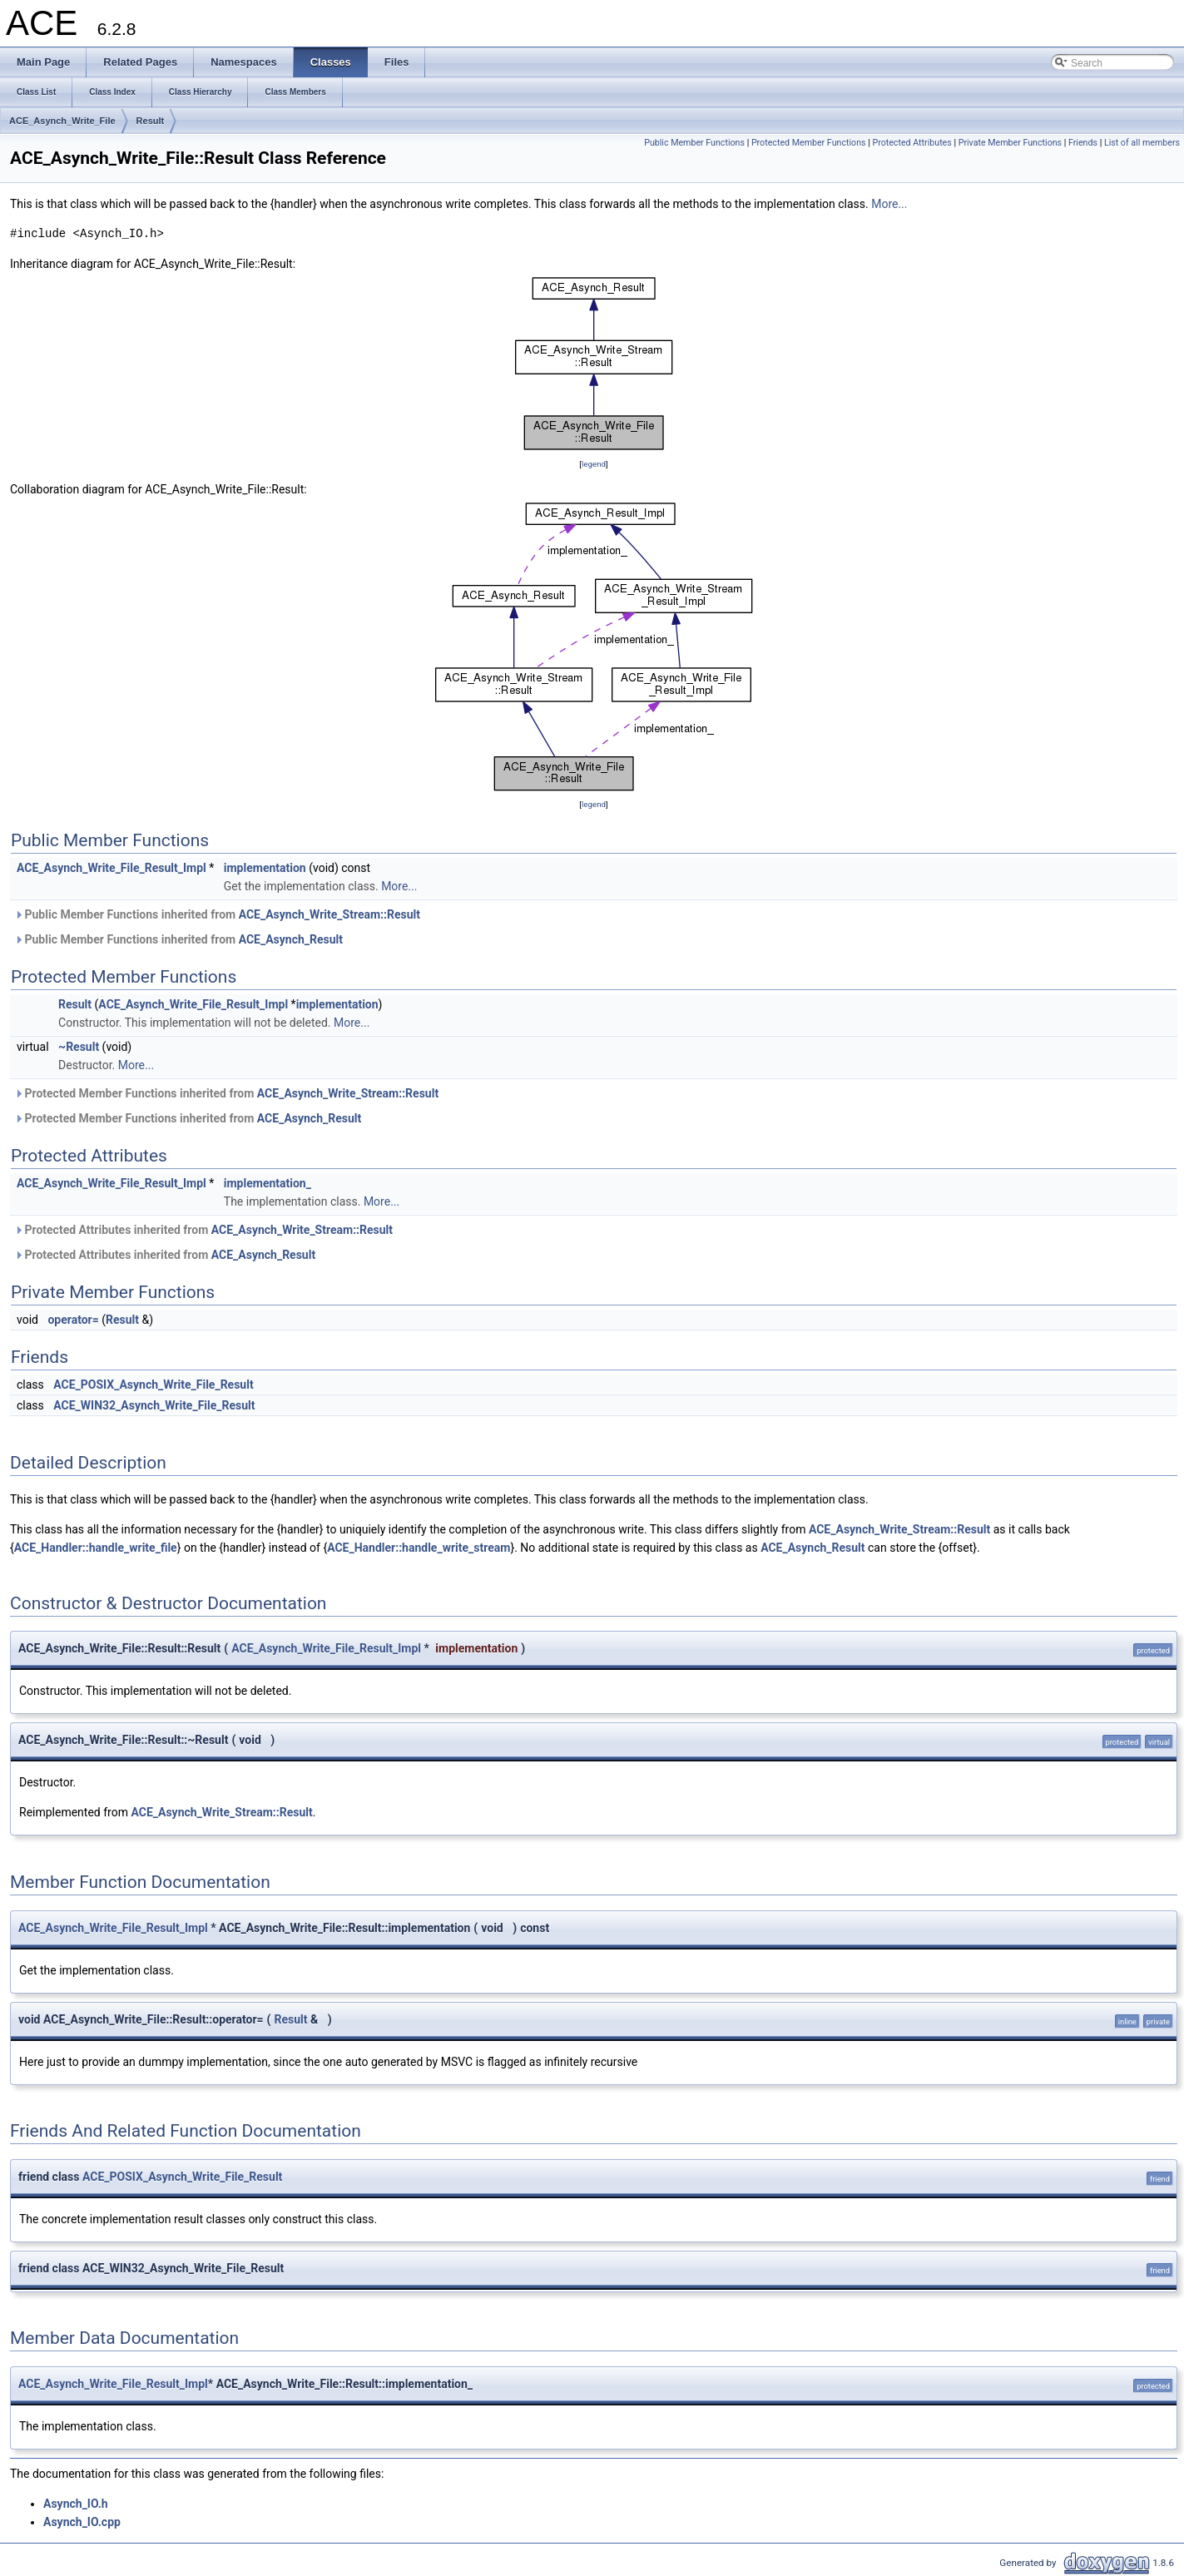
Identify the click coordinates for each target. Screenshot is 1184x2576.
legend (594, 463)
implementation (265, 867)
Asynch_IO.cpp (82, 2522)
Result (150, 121)
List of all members (1142, 142)
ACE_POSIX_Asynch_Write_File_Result (153, 1384)
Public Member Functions (694, 142)
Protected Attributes (911, 142)
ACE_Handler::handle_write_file (95, 1547)
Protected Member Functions (808, 142)
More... (889, 204)
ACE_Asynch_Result (291, 939)
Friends (1082, 142)
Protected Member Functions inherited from (226, 1093)
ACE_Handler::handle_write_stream (418, 1547)
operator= (72, 1319)
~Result (78, 1046)
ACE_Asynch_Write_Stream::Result (329, 914)
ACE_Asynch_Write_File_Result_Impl (111, 867)
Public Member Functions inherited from (217, 914)
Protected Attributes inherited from (203, 1229)
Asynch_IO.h (75, 2503)
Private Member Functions (1010, 142)
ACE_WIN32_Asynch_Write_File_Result (154, 1405)
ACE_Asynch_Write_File (62, 121)
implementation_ (267, 1183)
